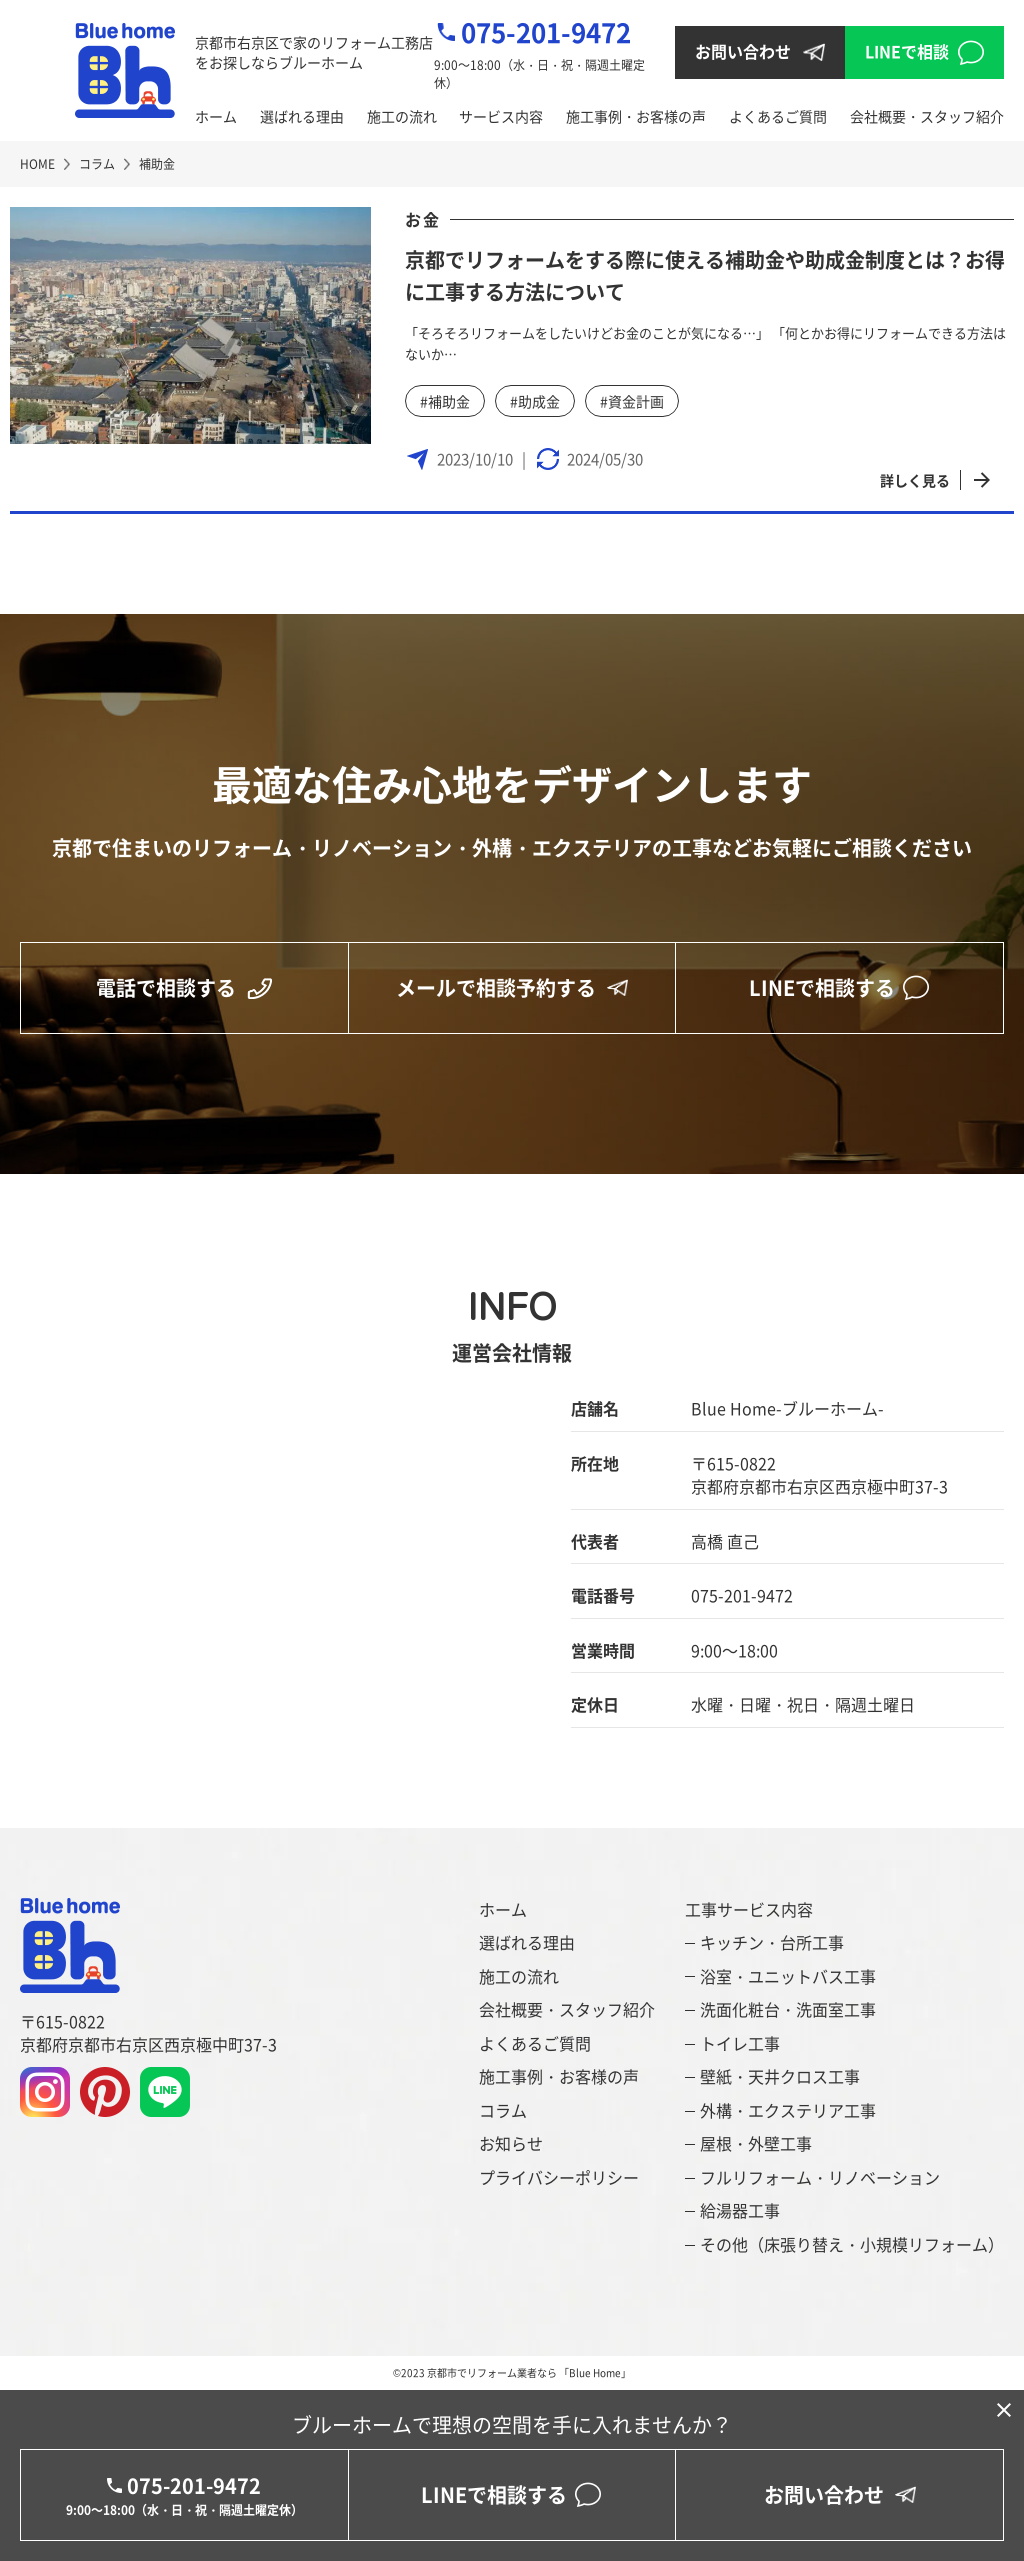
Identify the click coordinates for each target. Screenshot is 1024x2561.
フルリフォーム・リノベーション (820, 2177)
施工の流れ (402, 116)
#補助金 (445, 401)
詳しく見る (915, 480)
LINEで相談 (907, 51)
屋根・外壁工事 (756, 2143)
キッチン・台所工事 (772, 1942)
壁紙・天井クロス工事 (780, 2076)
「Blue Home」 (595, 2372)
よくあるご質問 (778, 116)
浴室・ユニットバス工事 (788, 1976)
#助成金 (535, 401)
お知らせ (511, 2143)
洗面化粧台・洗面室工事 (788, 2009)
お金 (422, 219)
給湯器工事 (740, 2210)
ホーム (216, 116)
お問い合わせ (743, 51)
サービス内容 (501, 116)
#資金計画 (632, 401)
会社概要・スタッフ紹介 (927, 116)
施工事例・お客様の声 (636, 116)
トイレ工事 (740, 2043)
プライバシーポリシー (559, 2177)
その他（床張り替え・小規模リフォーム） (852, 2244)
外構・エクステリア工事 (788, 2110)
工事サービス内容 (749, 1909)
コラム (503, 2110)
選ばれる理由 (302, 116)
